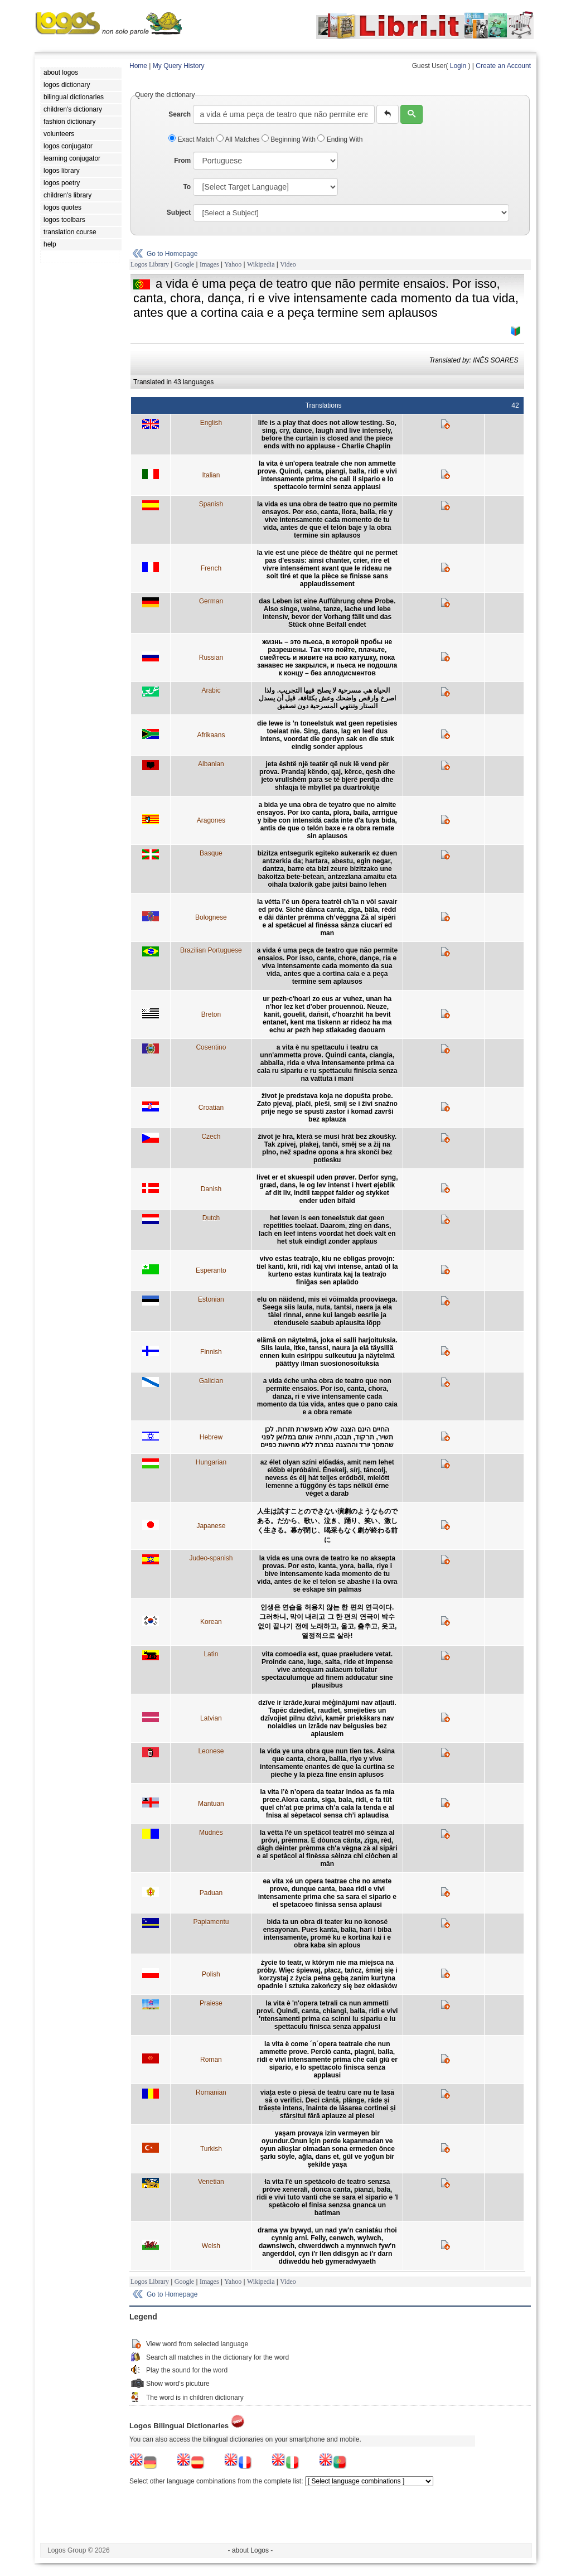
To (187, 187)
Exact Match (192, 139)
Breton (211, 1014)
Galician (211, 1381)
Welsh (211, 2246)
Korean (211, 1622)
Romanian (211, 2092)
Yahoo (232, 264)
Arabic (210, 690)
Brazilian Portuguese (211, 950)
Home (138, 66)
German (211, 601)
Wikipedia (261, 264)
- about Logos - (250, 2550)
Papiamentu (211, 1922)
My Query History (179, 66)
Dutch (211, 1218)
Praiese (211, 2003)
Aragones (211, 820)
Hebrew (211, 1437)
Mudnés (211, 1832)
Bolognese (211, 917)
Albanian (211, 764)
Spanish (211, 504)
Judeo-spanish (211, 1558)
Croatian (211, 1107)
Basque (211, 853)
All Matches (239, 139)
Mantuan (211, 1803)
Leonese (211, 1751)
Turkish (211, 2149)
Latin (211, 1654)
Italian (211, 475)
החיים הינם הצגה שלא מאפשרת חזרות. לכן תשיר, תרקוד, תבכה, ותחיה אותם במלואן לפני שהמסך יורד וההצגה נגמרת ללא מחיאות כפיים (327, 1437)
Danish (211, 1189)
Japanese (210, 1526)
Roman (211, 2059)
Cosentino (211, 1047)
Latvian (211, 1718)
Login (458, 66)
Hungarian (211, 1462)
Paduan (211, 1893)
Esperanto (211, 1270)
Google (184, 264)
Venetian (211, 2182)
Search (179, 114)
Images (209, 264)
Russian (211, 657)
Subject (179, 212)
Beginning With (289, 139)
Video (288, 264)
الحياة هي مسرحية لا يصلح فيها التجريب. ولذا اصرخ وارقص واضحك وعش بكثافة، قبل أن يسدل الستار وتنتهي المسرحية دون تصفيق (327, 698)
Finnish (211, 1352)
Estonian (211, 1299)
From (182, 161)
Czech (210, 1136)
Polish (211, 1974)
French (211, 568)
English (211, 423)
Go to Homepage (172, 254)
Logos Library (149, 264)
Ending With (339, 139)
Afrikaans (211, 735)
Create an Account (503, 66)
